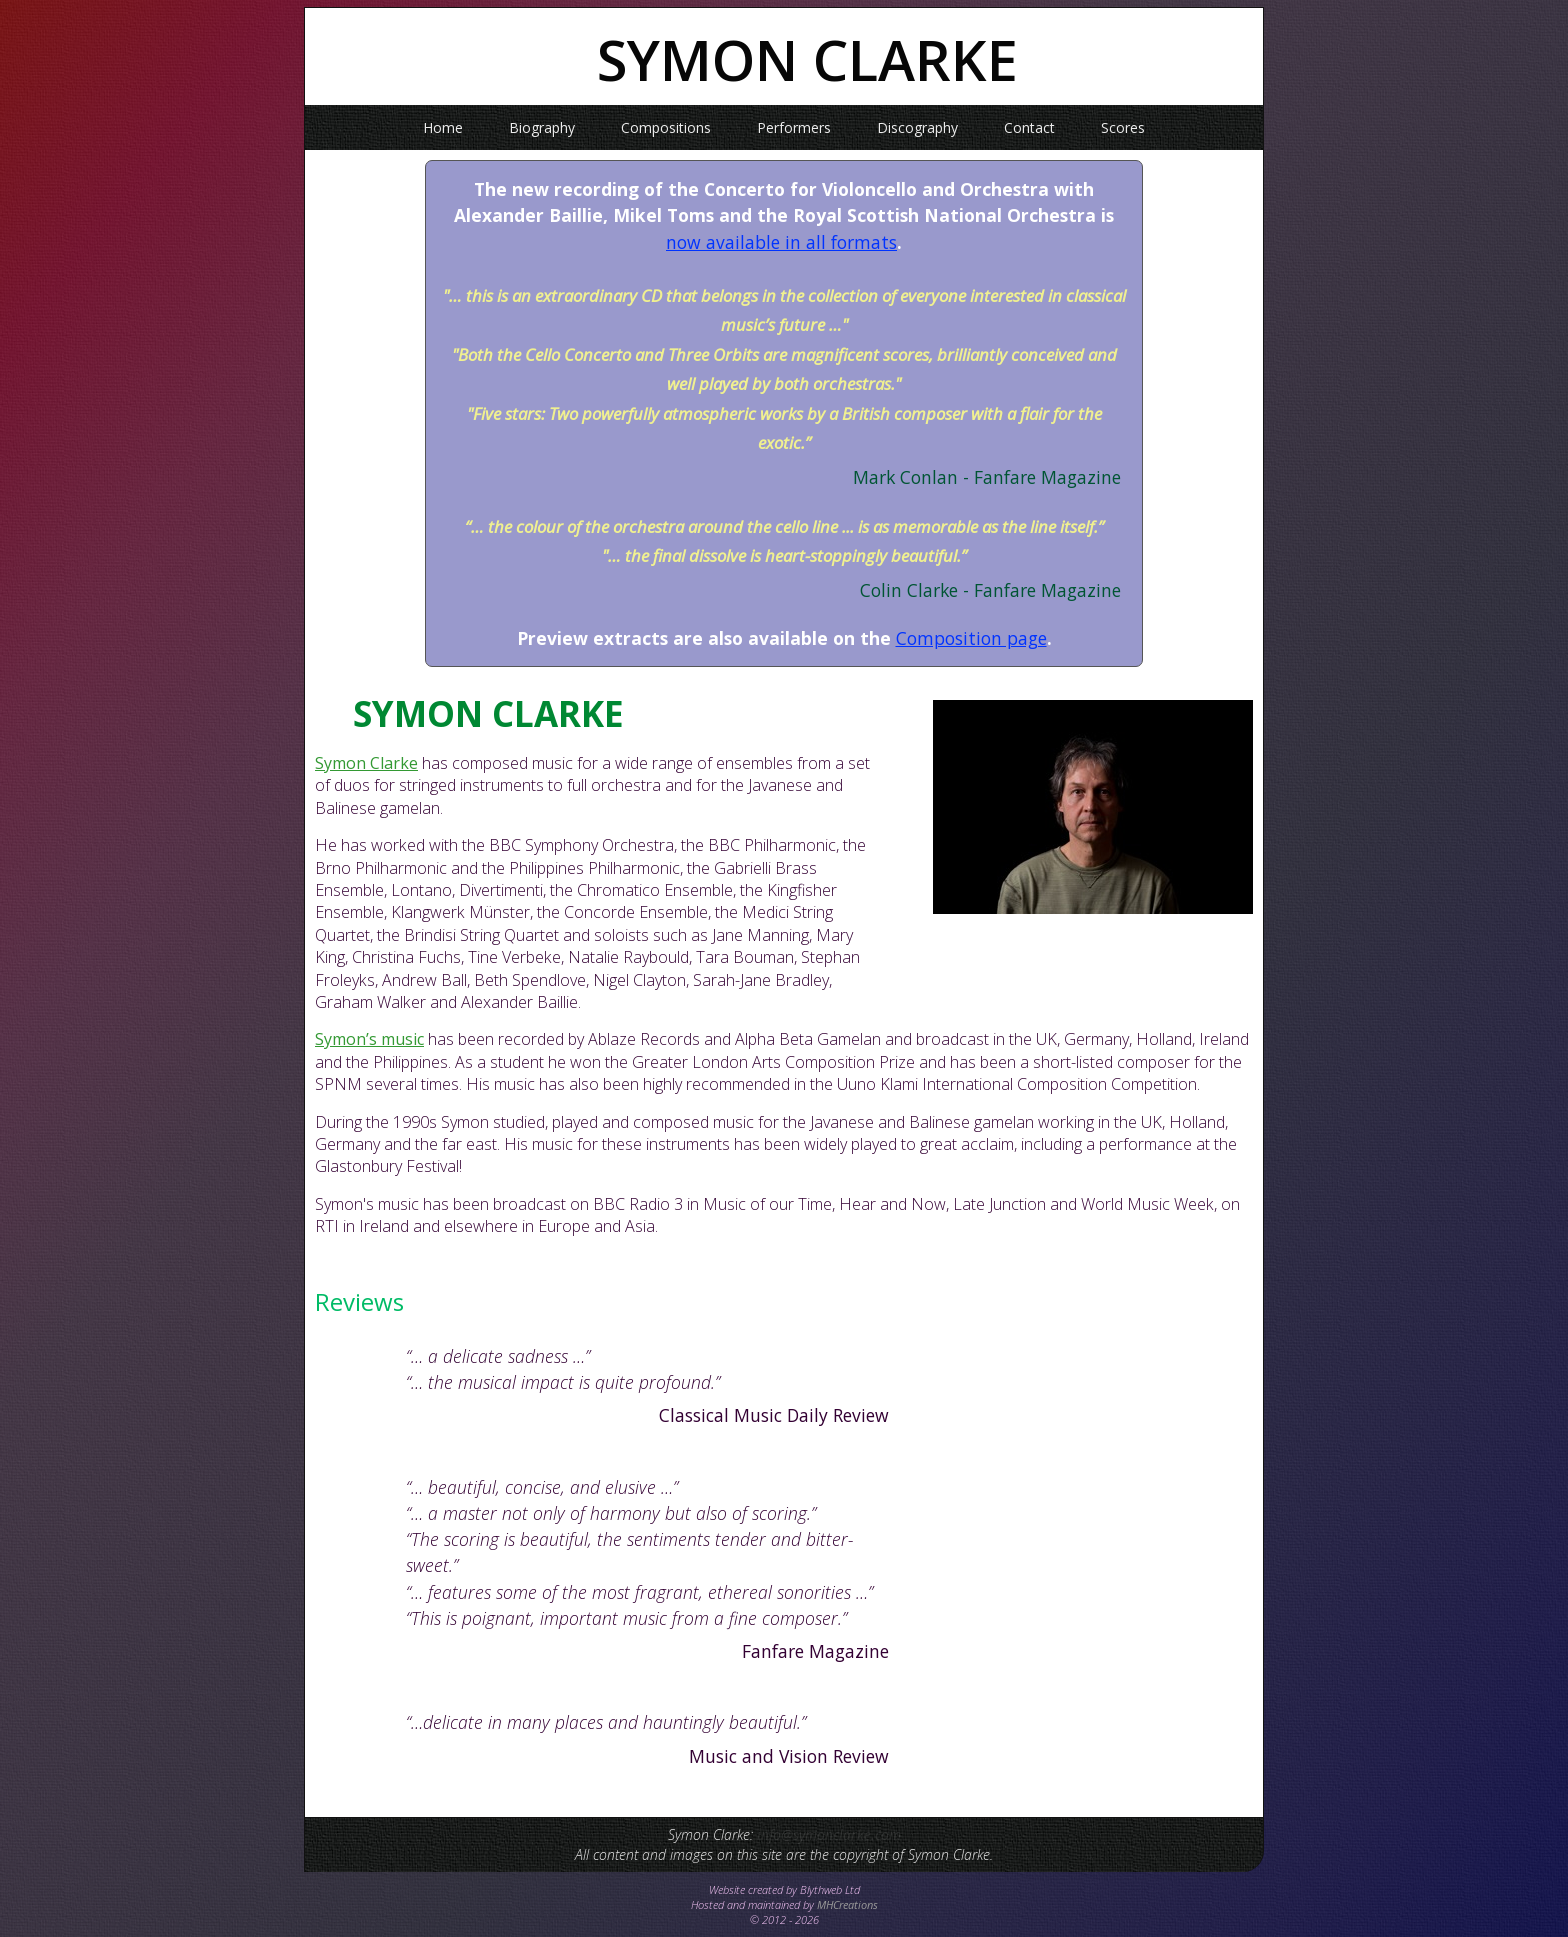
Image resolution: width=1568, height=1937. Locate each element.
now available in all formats (781, 242)
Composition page (971, 638)
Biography (542, 127)
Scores (1123, 127)
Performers (794, 127)
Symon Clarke (366, 763)
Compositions (666, 127)
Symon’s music (369, 1039)
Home (443, 127)
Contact (1029, 127)
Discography (917, 127)
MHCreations (847, 1904)
